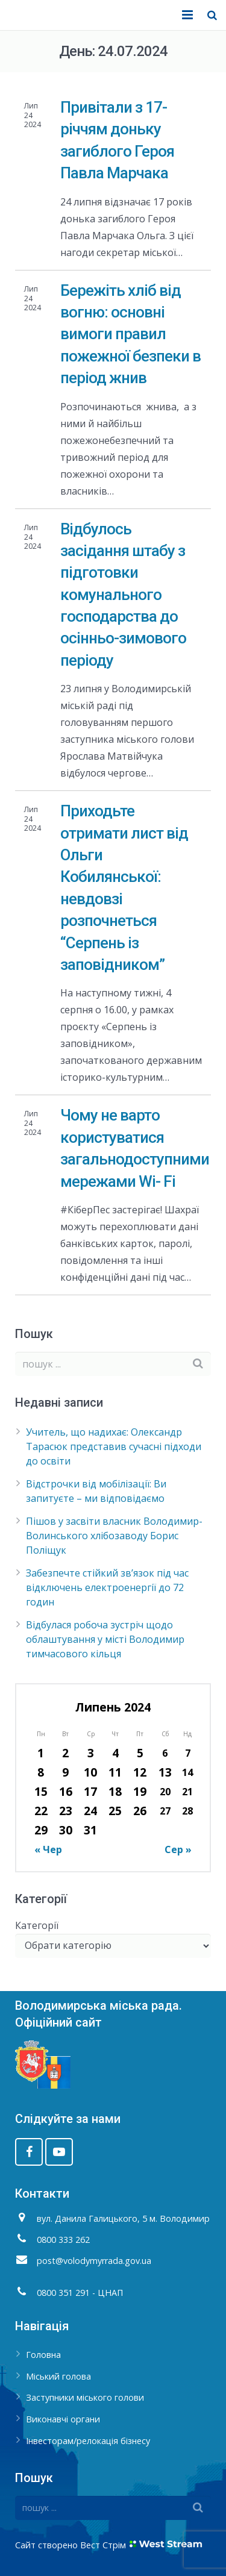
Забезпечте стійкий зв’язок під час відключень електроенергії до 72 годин (107, 1587)
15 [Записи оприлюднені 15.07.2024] (41, 1791)
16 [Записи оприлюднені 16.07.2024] (65, 1791)
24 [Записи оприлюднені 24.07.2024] (90, 1810)
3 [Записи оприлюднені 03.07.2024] (90, 1753)
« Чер (48, 1849)
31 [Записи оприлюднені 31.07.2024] (90, 1830)
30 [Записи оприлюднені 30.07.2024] (65, 1830)
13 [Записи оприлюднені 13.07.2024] (165, 1772)
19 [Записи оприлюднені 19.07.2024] (139, 1791)
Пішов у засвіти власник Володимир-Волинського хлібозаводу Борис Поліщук (114, 1536)
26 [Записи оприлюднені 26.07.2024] (139, 1810)
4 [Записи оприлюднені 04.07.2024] (115, 1753)
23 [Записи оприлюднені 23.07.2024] (65, 1810)
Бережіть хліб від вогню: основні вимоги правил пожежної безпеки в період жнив (130, 334)
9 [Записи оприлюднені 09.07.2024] (65, 1772)
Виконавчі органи (63, 2419)
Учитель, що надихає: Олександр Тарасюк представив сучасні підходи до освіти (113, 1446)
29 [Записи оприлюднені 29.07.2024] (41, 1830)
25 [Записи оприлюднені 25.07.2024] (115, 1810)
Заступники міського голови (85, 2397)
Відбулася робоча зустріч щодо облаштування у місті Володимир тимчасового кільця (105, 1639)
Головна (43, 2354)
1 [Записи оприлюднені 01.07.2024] (40, 1753)
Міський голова (58, 2376)
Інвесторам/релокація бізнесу (88, 2440)
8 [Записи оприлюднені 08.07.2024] (40, 1772)
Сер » (178, 1849)
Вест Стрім (103, 2545)
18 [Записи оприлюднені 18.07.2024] (115, 1791)
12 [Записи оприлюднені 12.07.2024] (139, 1772)
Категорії (36, 1925)
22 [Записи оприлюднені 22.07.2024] (41, 1810)
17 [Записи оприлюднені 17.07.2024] (90, 1791)
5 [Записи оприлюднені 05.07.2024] (140, 1753)
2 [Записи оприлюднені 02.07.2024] (65, 1753)
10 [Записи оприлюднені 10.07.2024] (90, 1772)
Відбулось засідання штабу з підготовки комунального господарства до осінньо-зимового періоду (123, 594)
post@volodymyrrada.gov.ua (94, 2260)
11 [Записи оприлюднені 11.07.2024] (115, 1772)
